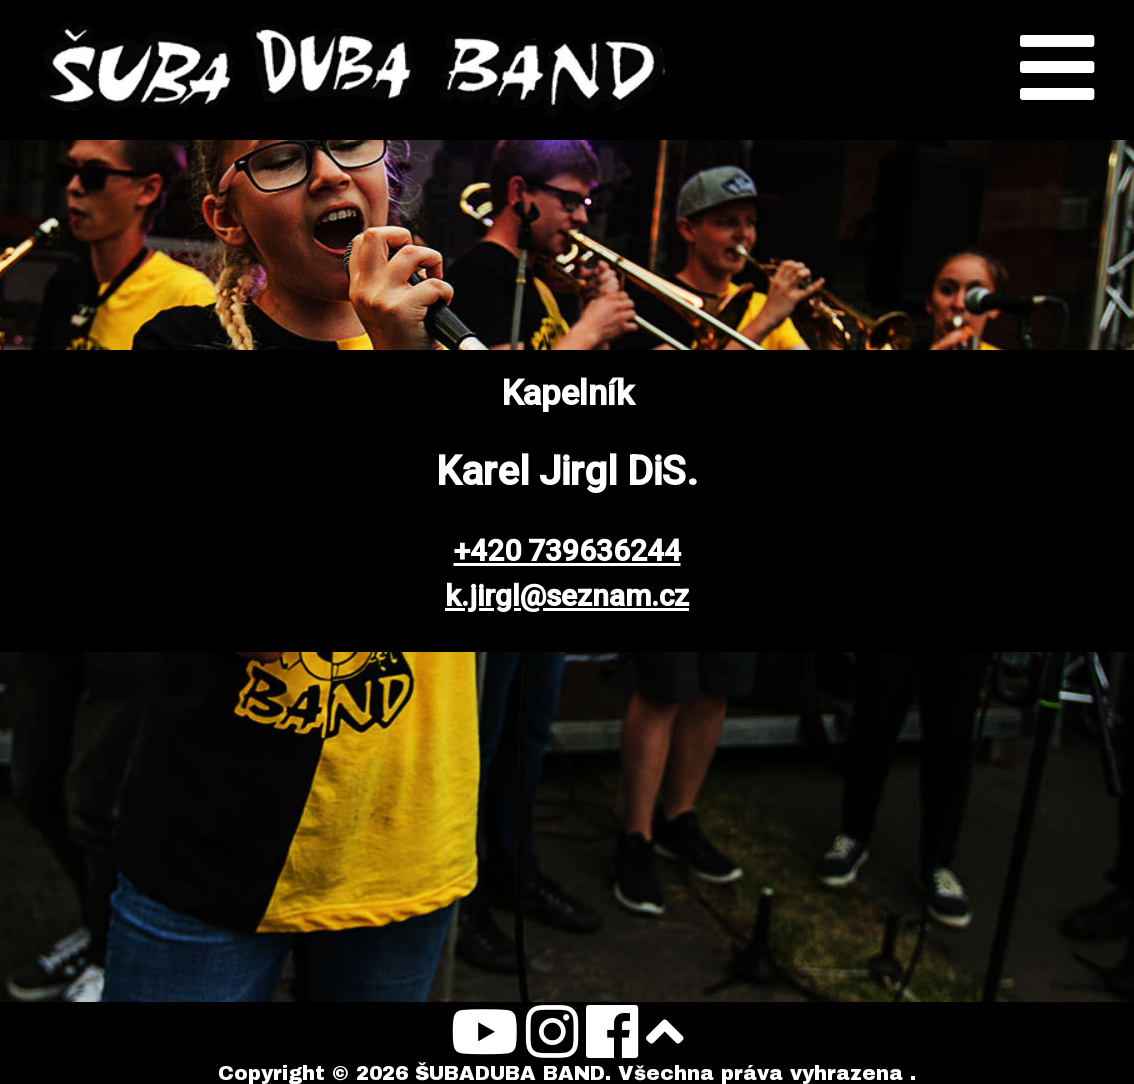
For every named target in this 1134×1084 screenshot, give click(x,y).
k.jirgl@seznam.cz (567, 595)
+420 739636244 (567, 550)
